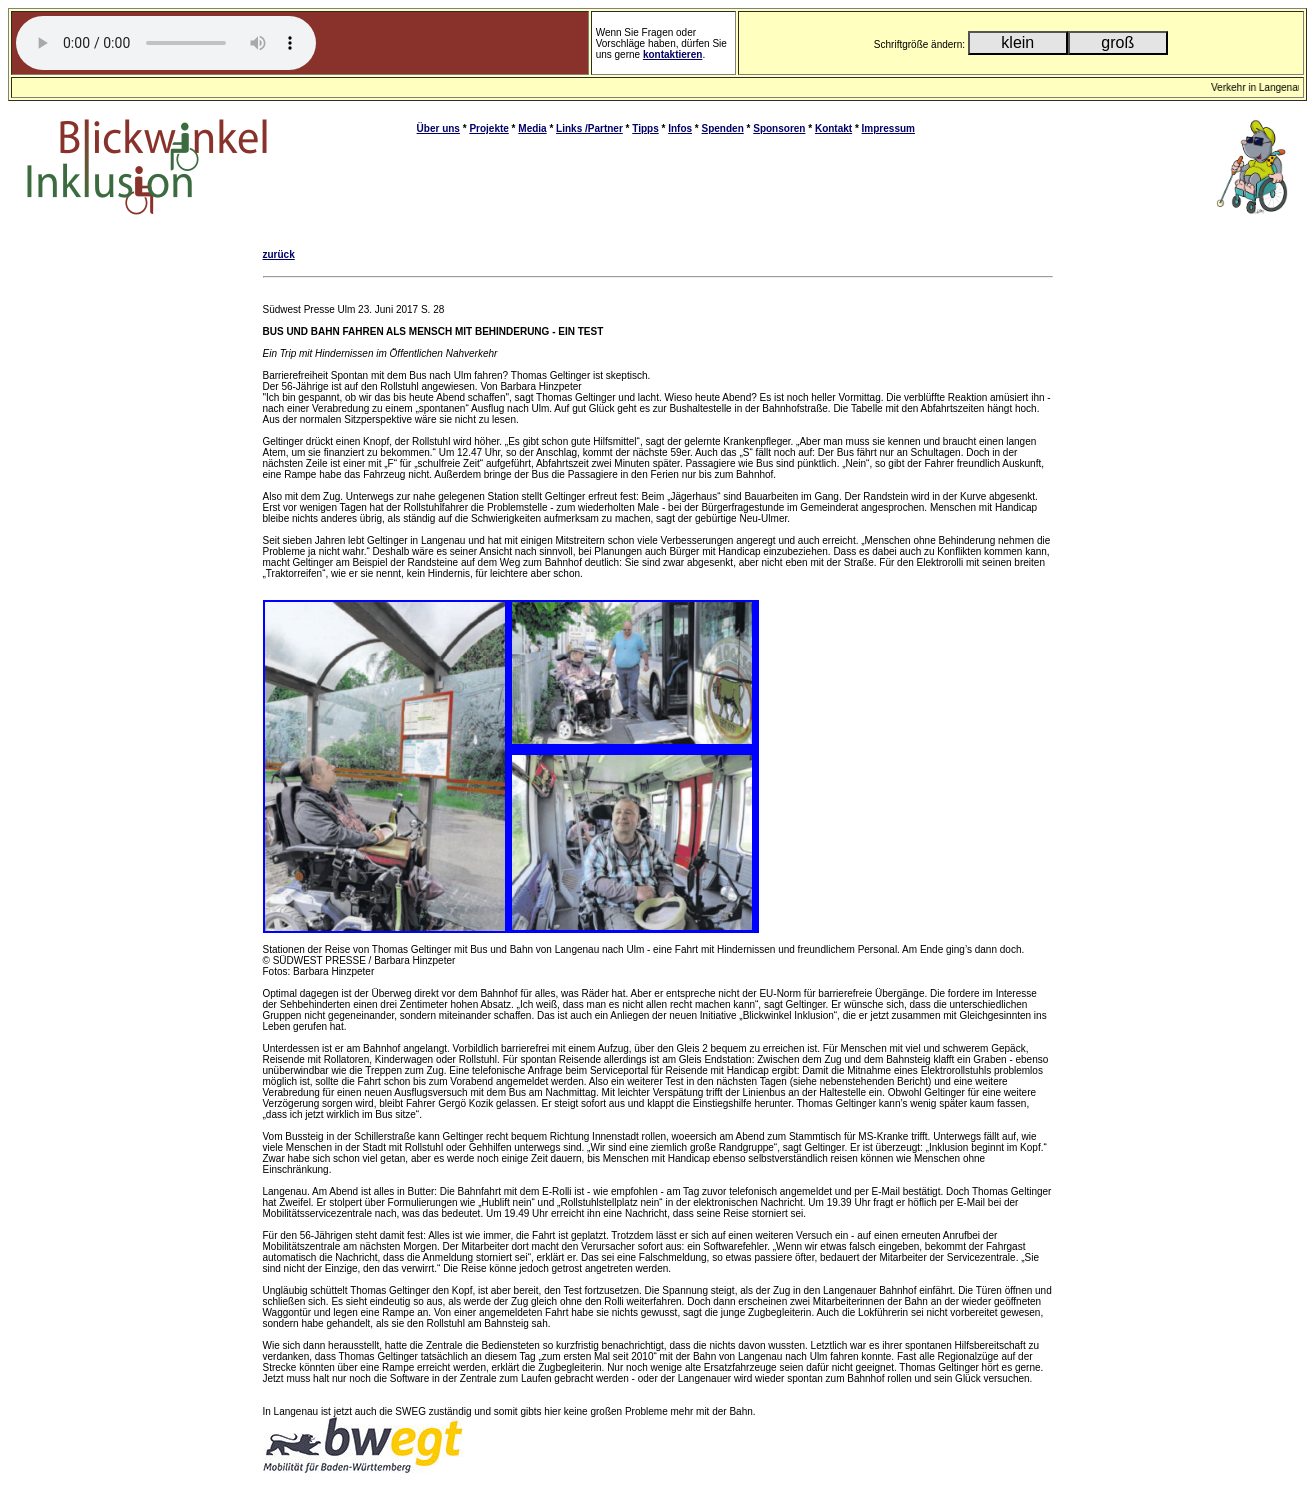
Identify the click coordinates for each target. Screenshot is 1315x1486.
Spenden (723, 128)
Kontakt (833, 128)
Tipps (645, 128)
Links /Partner (589, 128)
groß (1117, 42)
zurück (279, 254)
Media (532, 128)
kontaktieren (672, 54)
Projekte (488, 128)
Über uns (438, 128)
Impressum (888, 128)
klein (1017, 42)
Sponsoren (779, 128)
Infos (680, 128)
